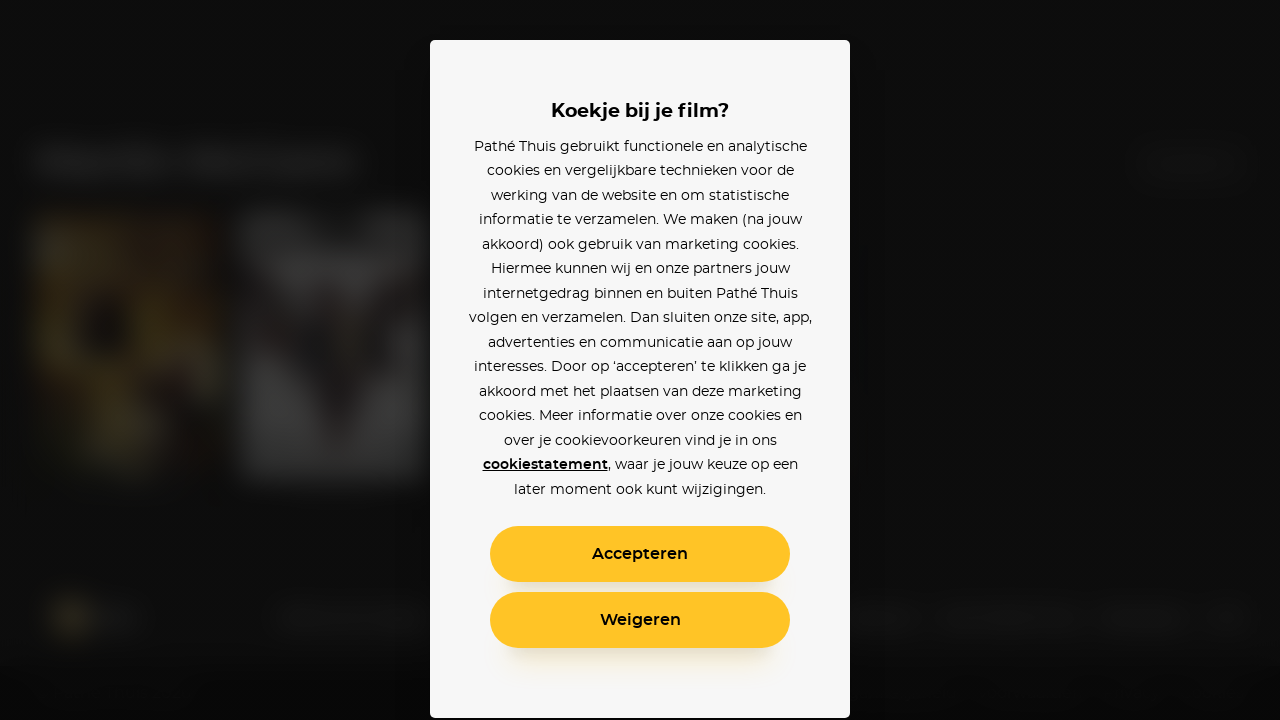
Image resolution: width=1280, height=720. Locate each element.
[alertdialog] (640, 360)
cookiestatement (545, 465)
